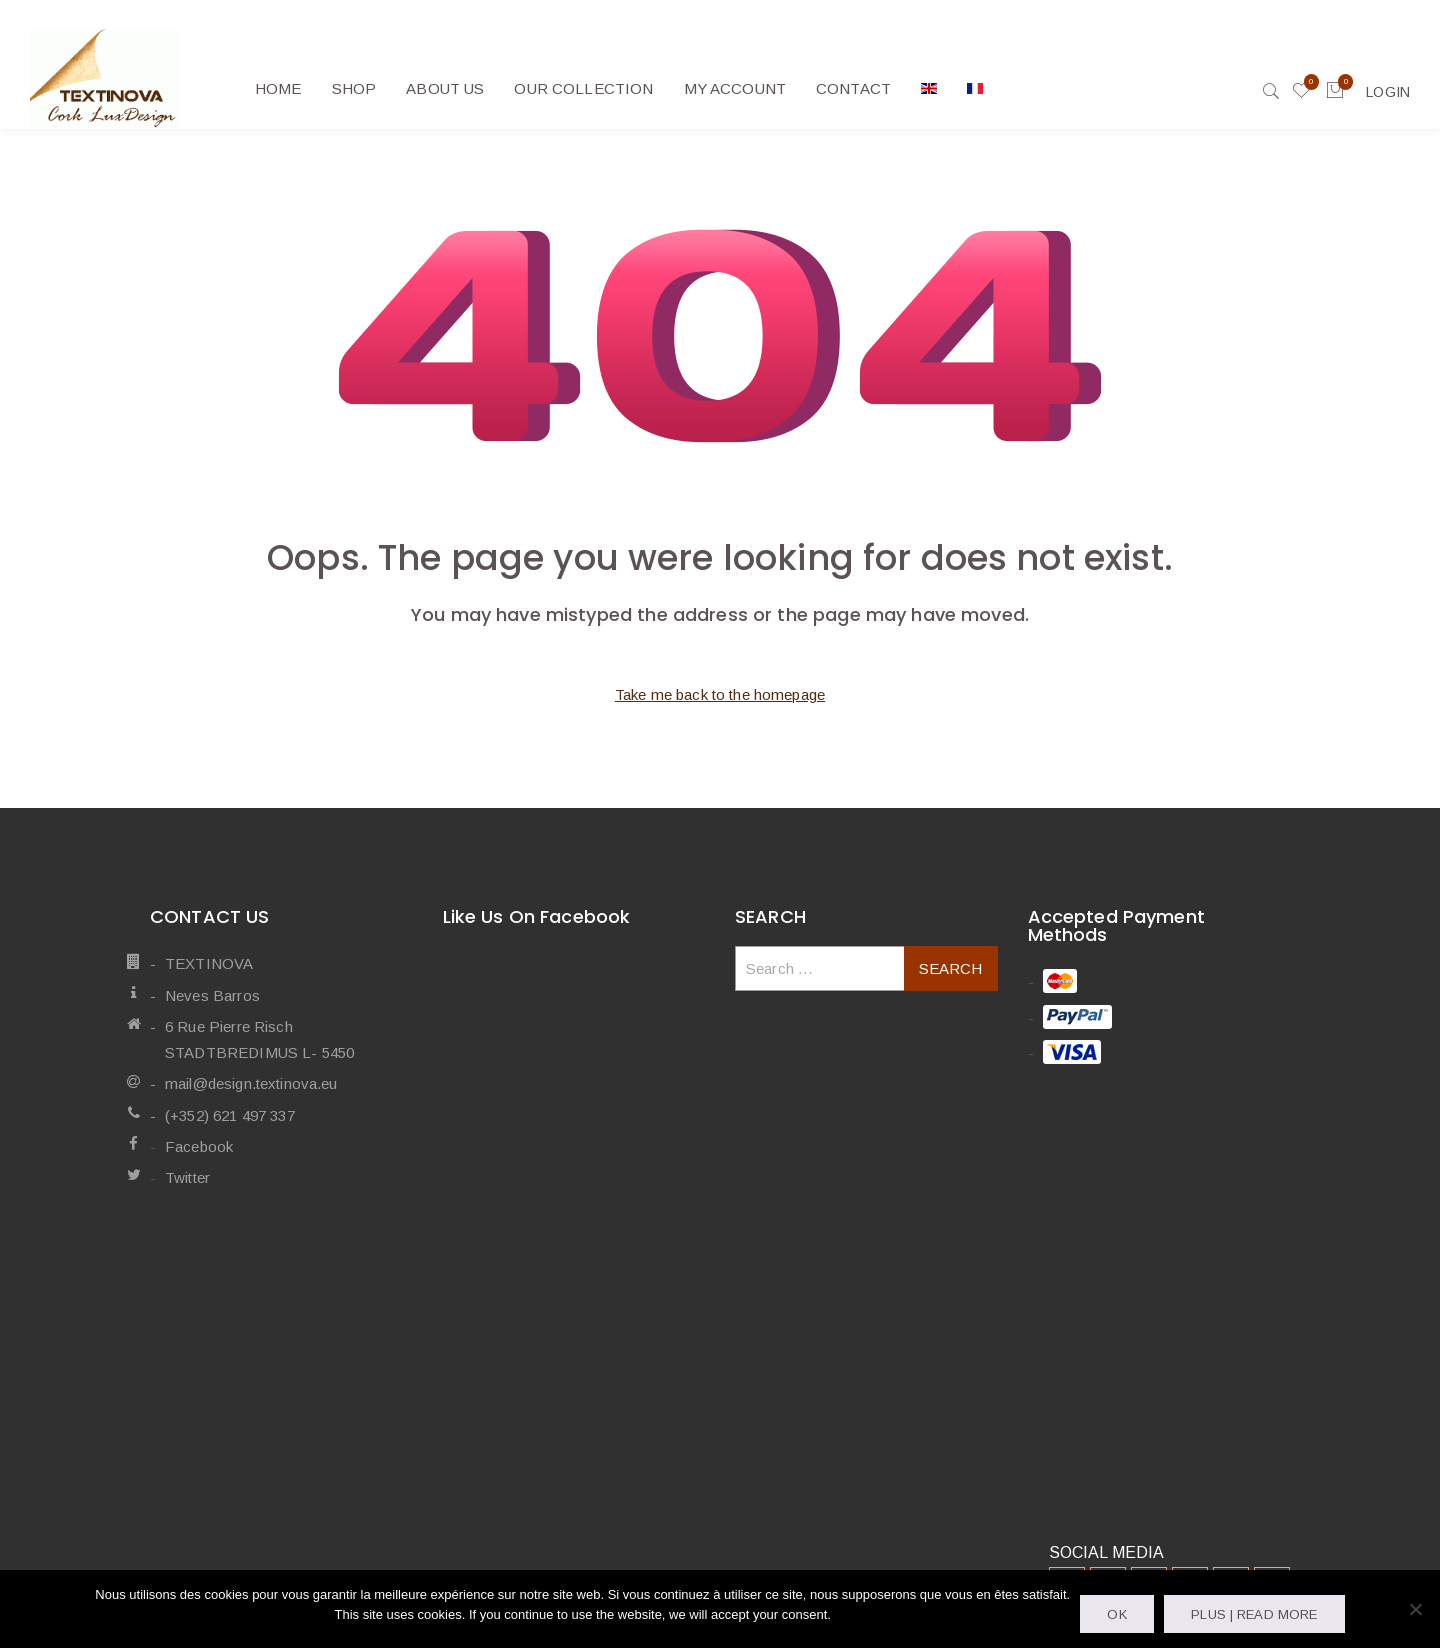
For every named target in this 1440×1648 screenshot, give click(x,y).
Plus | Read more (1254, 1614)
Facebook (199, 1146)
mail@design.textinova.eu (251, 1083)
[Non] (1415, 1609)
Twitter (187, 1177)
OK (1116, 1614)
